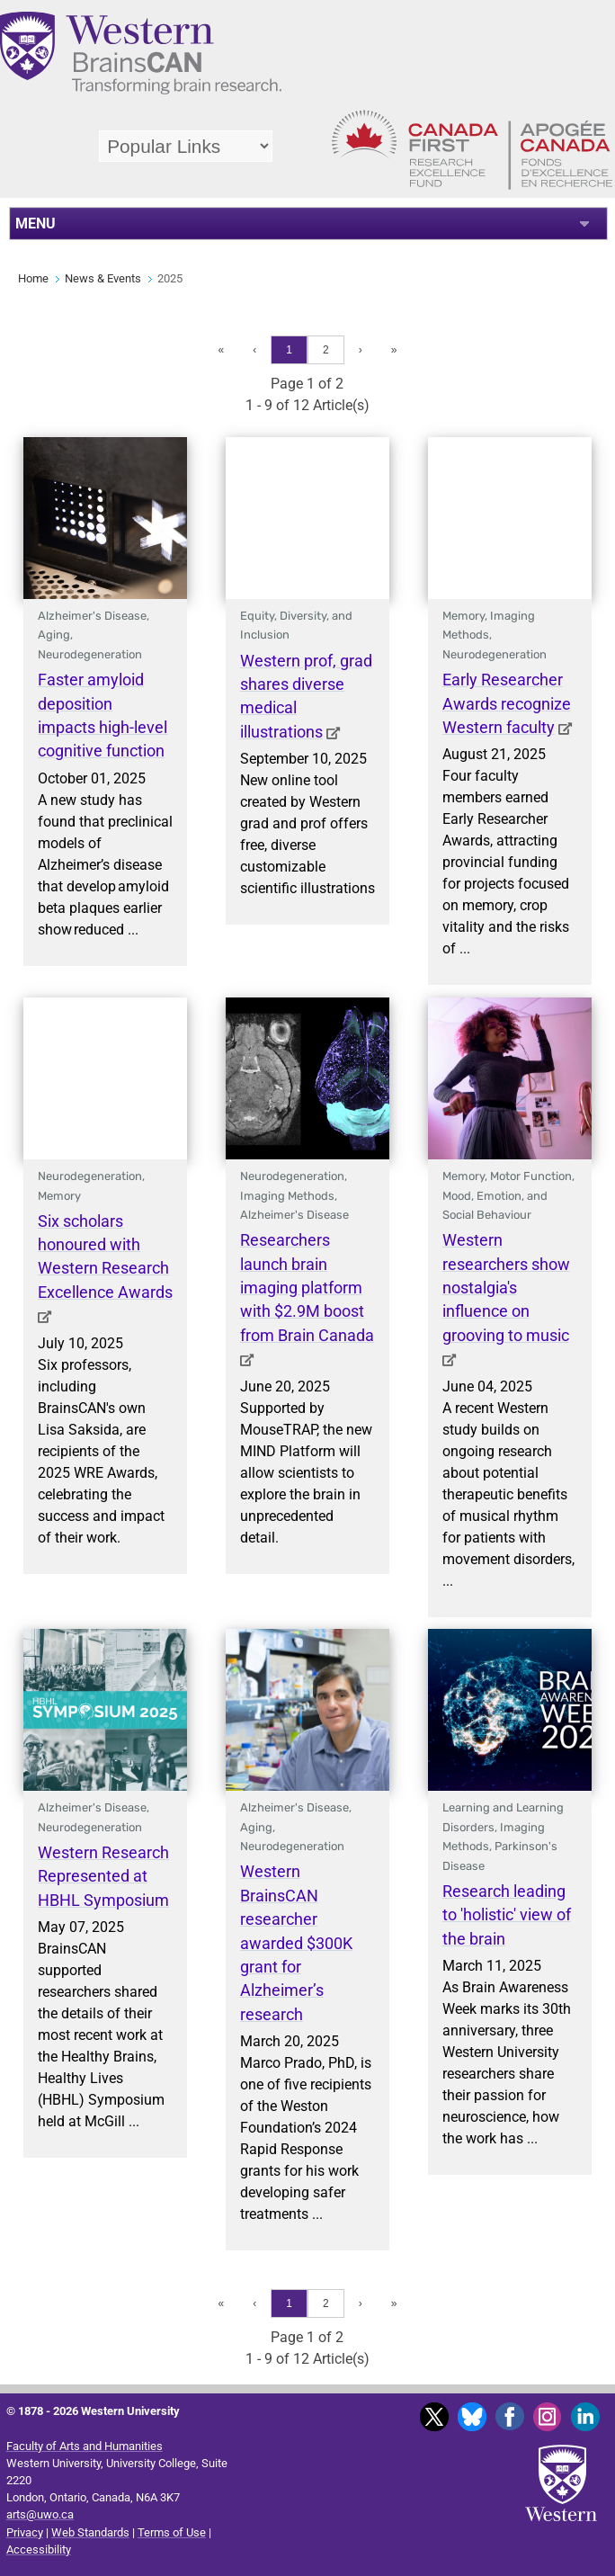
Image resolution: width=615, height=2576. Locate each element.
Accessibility (38, 2549)
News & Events (103, 278)
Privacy (24, 2532)
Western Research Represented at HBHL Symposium (103, 1877)
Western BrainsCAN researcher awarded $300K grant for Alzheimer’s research (296, 1943)
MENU (35, 223)
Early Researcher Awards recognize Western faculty (506, 704)
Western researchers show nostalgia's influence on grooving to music (506, 1288)
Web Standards (90, 2532)
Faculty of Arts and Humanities (84, 2446)
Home (33, 278)
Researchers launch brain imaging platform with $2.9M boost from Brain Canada (307, 1288)
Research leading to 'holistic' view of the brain (506, 1915)
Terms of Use (172, 2532)
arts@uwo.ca (40, 2514)
